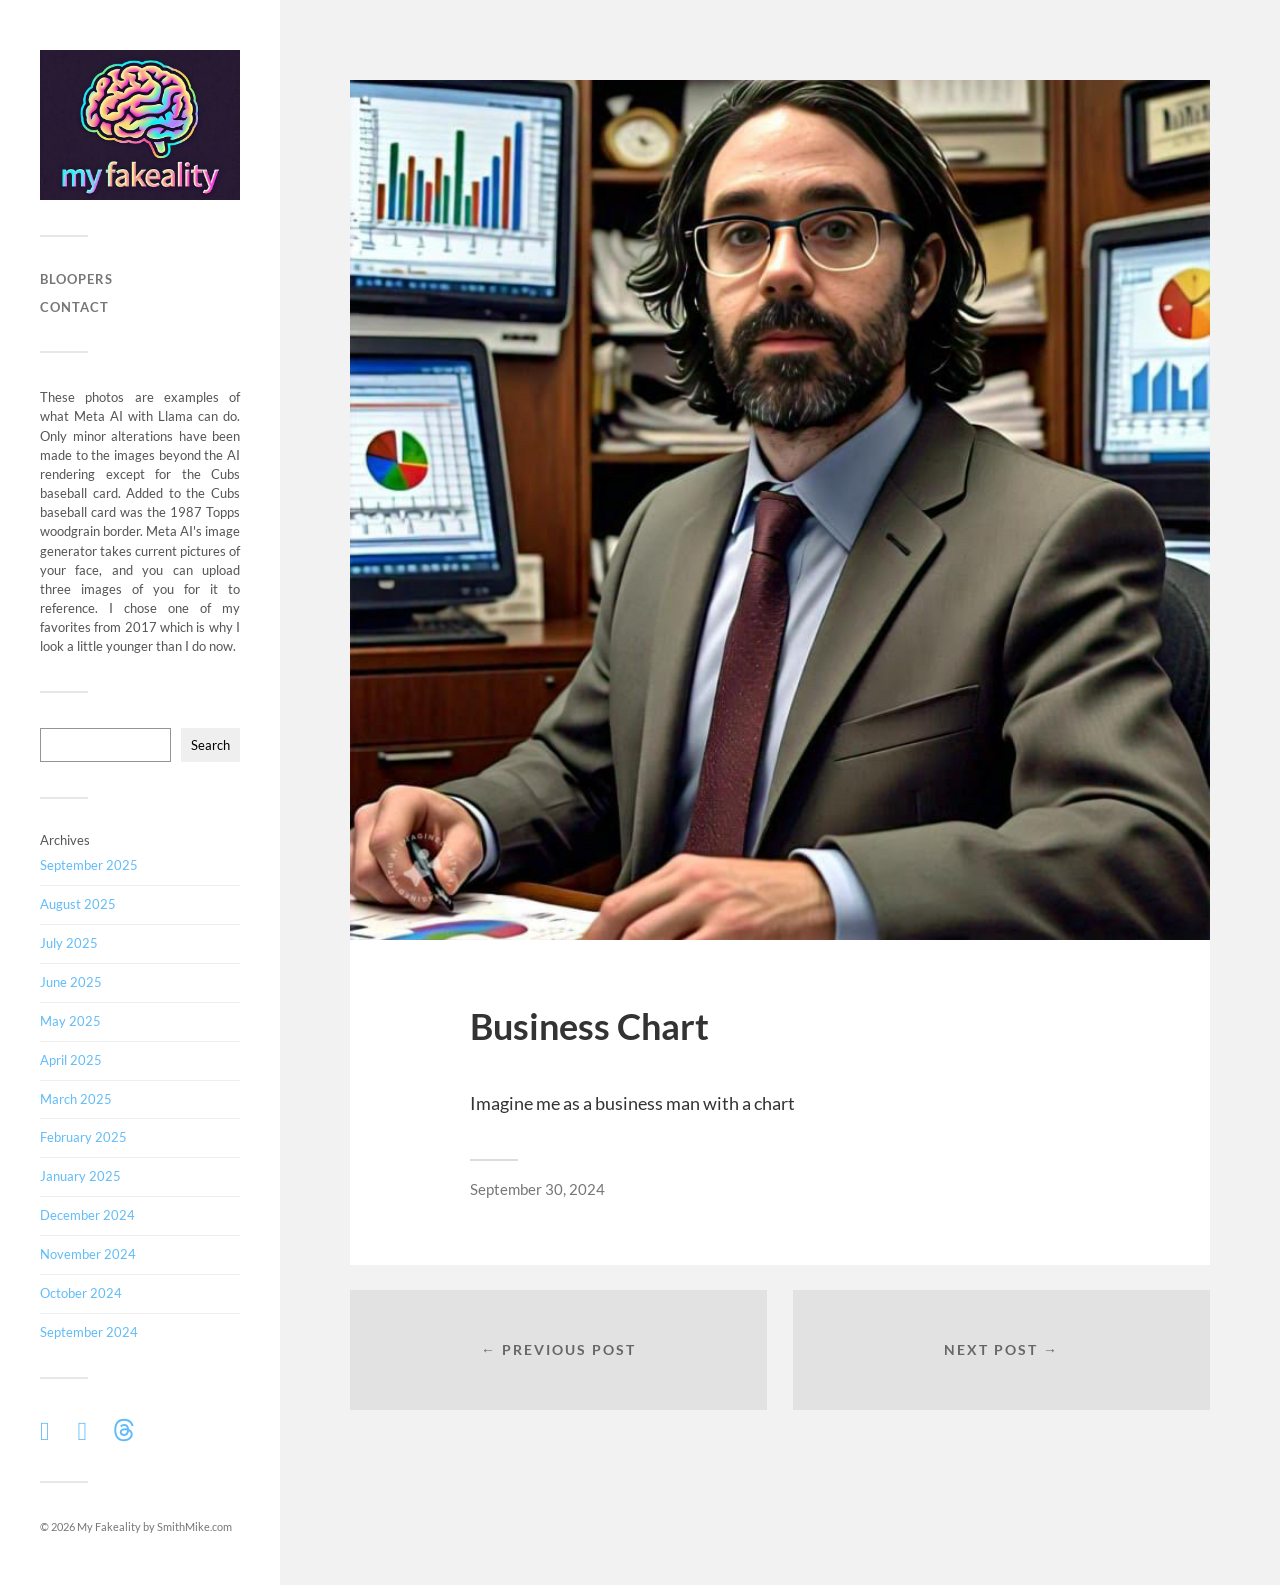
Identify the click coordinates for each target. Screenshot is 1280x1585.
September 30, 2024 (537, 1189)
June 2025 (71, 982)
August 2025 (78, 904)
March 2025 (76, 1099)
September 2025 (89, 865)
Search (210, 745)
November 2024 (88, 1254)
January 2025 (80, 1176)
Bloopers (76, 279)
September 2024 (89, 1332)
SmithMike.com (194, 1526)
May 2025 (70, 1021)
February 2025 (83, 1137)
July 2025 (69, 943)
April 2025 (71, 1060)
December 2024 (87, 1215)
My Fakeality (109, 1526)
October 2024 (81, 1293)
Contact (74, 307)
